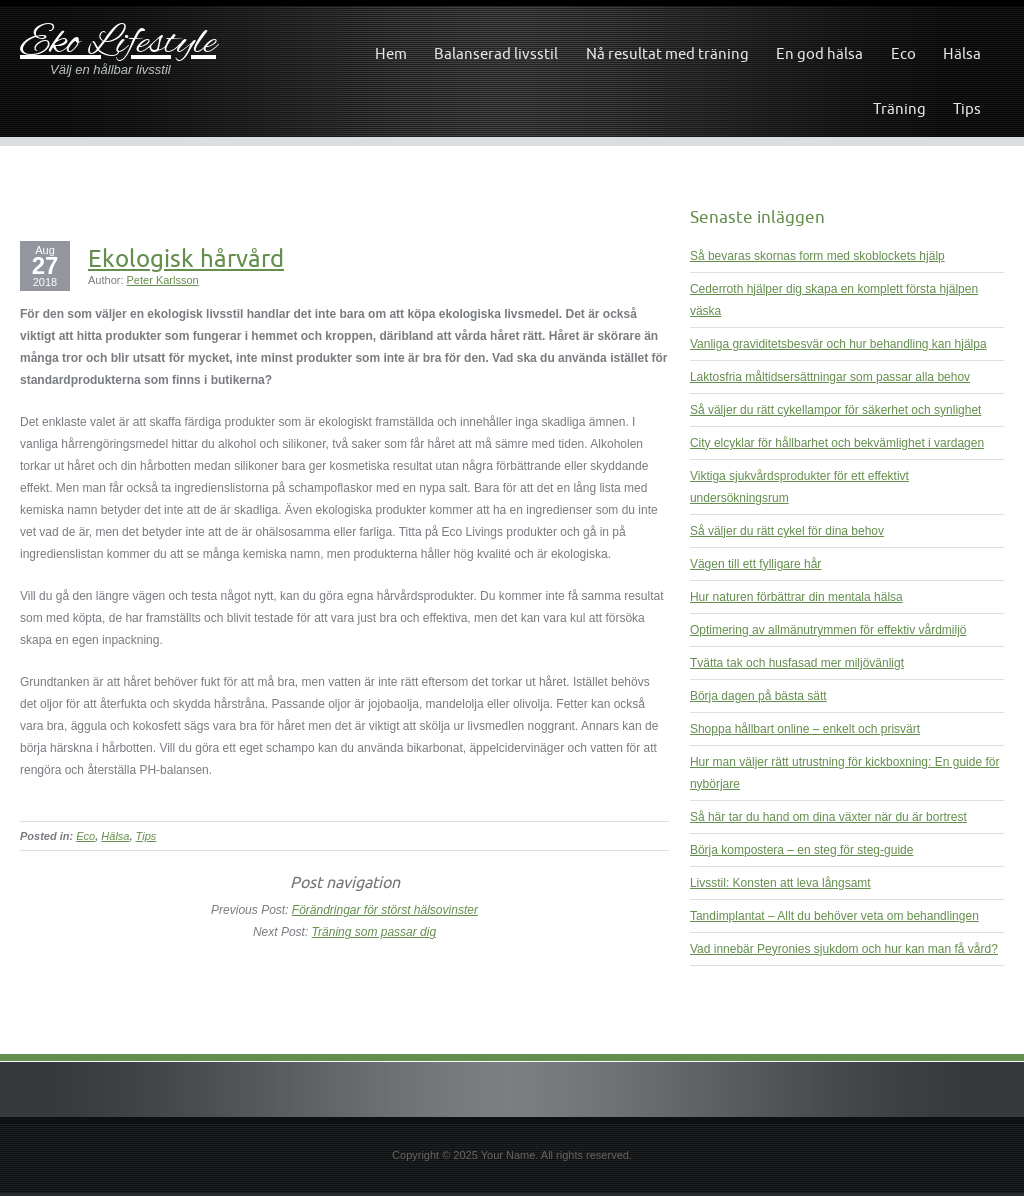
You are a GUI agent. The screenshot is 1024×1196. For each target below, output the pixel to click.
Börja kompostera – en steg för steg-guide (801, 850)
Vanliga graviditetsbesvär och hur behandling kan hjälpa (838, 344)
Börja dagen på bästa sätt (758, 696)
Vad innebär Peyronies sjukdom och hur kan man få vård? (844, 949)
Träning (899, 108)
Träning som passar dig (374, 932)
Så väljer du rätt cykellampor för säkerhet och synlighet (835, 410)
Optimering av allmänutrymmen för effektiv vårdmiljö (828, 630)
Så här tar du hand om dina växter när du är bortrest (828, 817)
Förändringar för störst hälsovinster (385, 910)
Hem (391, 53)
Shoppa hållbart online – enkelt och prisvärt (805, 729)
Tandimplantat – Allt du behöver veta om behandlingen (834, 916)
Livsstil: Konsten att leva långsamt (780, 883)
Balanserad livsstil (496, 53)
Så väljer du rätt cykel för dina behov (787, 531)
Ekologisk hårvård (186, 258)
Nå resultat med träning (667, 53)
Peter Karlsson (163, 280)
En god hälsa (819, 53)
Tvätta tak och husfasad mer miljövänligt (797, 663)
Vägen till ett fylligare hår (755, 564)
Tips (967, 108)
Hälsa (962, 53)
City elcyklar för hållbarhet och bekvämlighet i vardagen (837, 443)
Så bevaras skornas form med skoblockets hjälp (817, 256)
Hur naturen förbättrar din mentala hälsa (796, 597)
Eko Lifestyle (118, 43)
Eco (903, 53)
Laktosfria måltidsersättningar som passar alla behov (830, 377)
